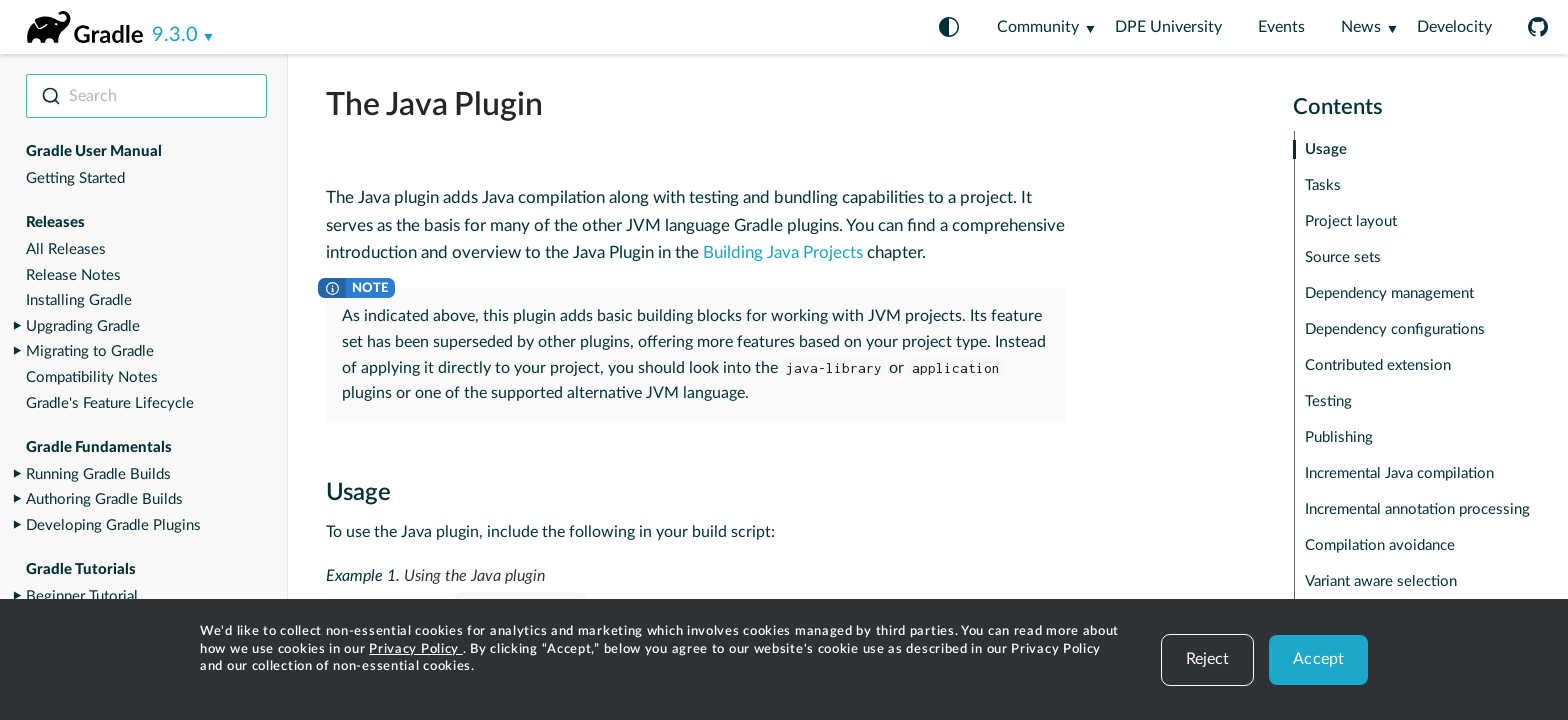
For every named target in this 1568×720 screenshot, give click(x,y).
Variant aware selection (1381, 581)
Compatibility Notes (92, 377)
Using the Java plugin (474, 576)
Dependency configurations (1395, 329)
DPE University (1168, 27)
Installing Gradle (79, 300)
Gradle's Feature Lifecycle (110, 403)
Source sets (1343, 257)
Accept (1318, 659)
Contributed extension (1378, 365)
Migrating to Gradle (90, 351)
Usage (1326, 149)
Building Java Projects (783, 252)
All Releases (66, 249)
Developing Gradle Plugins (113, 525)
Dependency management (1389, 293)
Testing (1328, 401)
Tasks (1323, 185)
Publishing (1339, 437)
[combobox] (146, 96)
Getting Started (75, 178)
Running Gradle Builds (98, 474)
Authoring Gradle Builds (104, 499)
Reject (1208, 659)
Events (1281, 27)
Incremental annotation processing (1417, 509)
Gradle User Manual (94, 151)
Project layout (1351, 221)
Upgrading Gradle (83, 326)
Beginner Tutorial (82, 596)
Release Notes (73, 275)
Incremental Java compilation (1399, 473)
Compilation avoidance (1380, 545)
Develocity (1454, 27)
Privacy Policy (416, 649)
